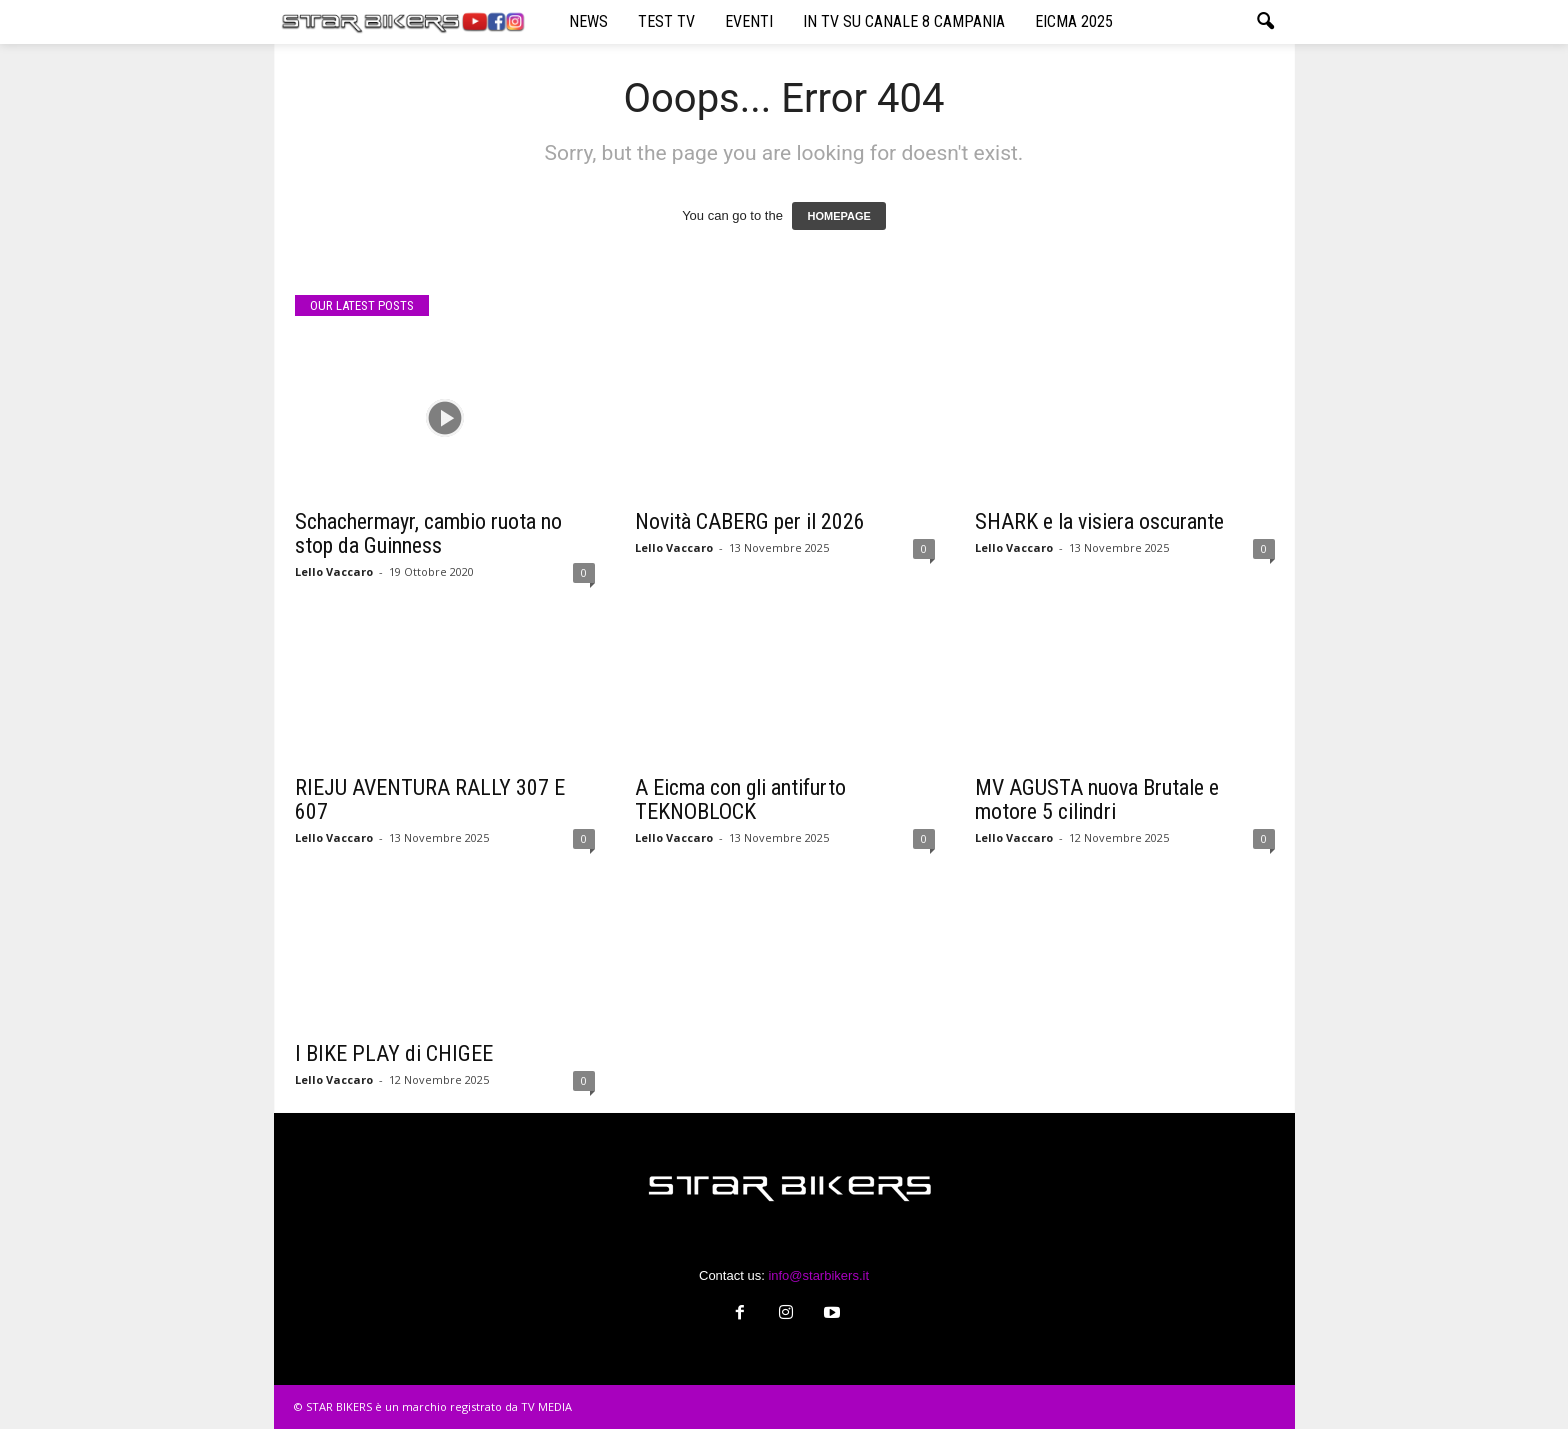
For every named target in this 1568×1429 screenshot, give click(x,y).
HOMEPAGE (838, 216)
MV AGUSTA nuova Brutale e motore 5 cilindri (1097, 799)
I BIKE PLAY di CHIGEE (394, 1053)
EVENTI (749, 21)
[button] (1265, 22)
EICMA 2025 (1074, 21)
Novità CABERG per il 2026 (750, 521)
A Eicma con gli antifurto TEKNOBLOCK (740, 799)
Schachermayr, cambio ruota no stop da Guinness (428, 533)
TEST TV (666, 21)
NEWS (588, 21)
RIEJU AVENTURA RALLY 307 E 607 (430, 799)
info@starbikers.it (818, 1275)
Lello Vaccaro (334, 571)
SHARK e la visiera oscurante (1099, 521)
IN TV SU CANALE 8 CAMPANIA (904, 21)
